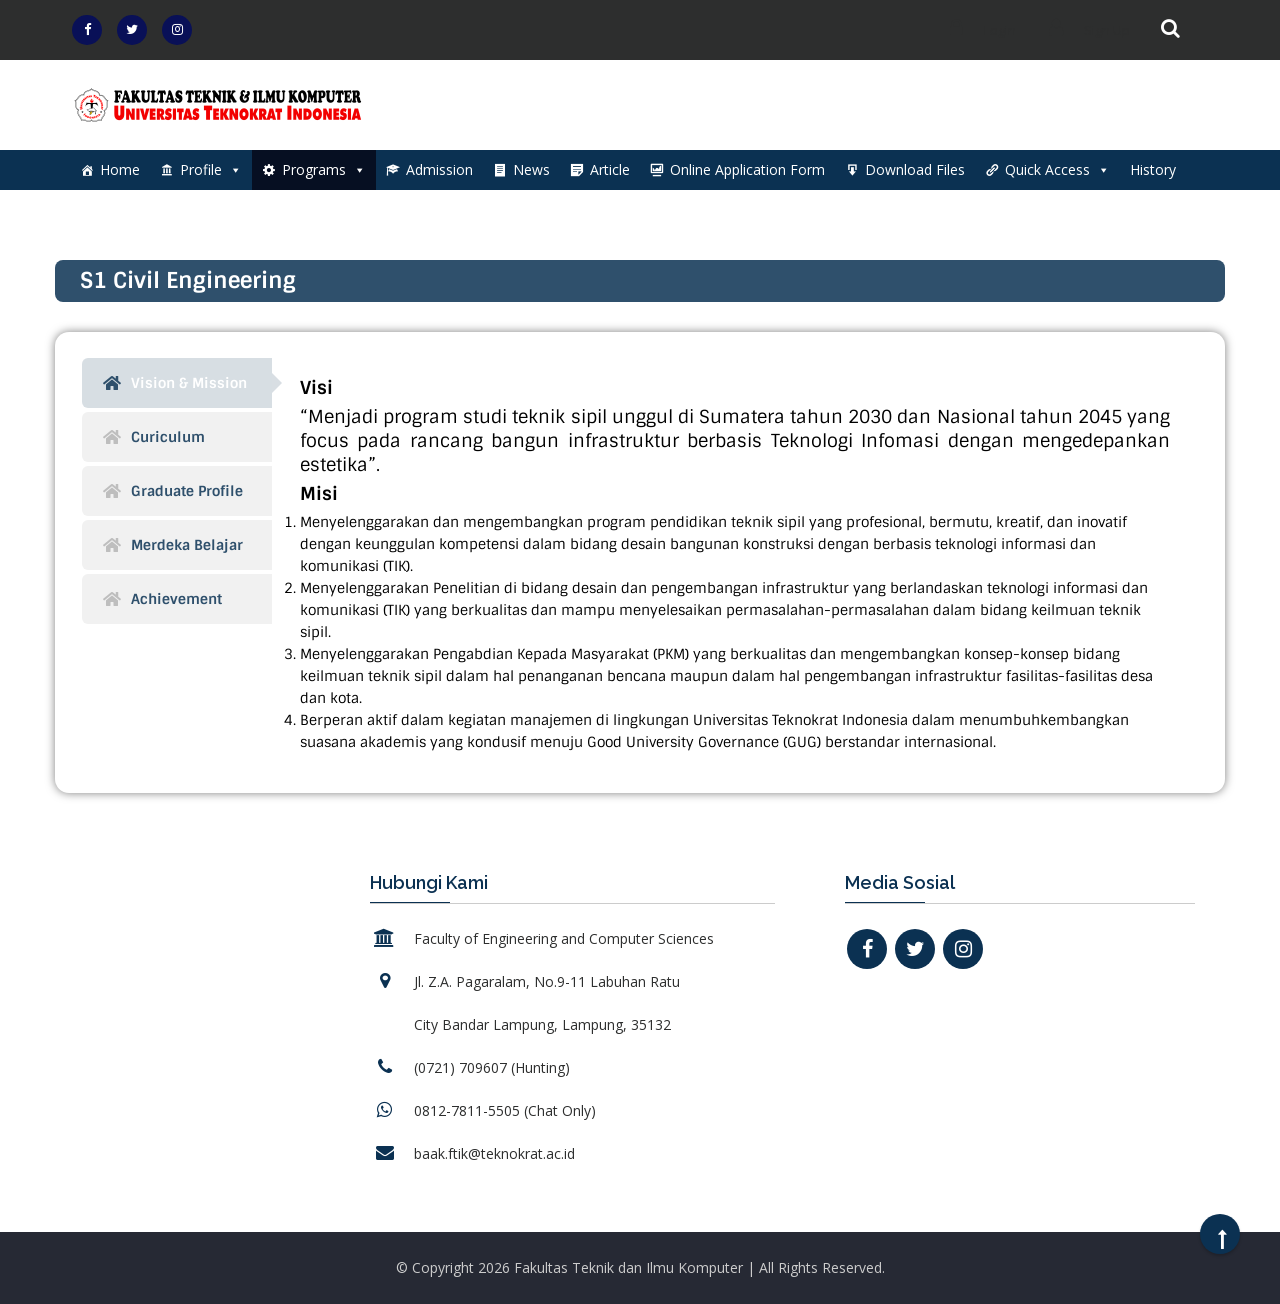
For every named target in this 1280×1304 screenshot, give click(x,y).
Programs (324, 170)
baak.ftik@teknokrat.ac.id (494, 1153)
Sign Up (1084, 30)
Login (977, 30)
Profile (211, 170)
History (1153, 169)
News (531, 169)
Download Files (915, 169)
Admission (439, 169)
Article (610, 169)
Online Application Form (747, 169)
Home (120, 169)
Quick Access (1057, 170)
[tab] (177, 383)
